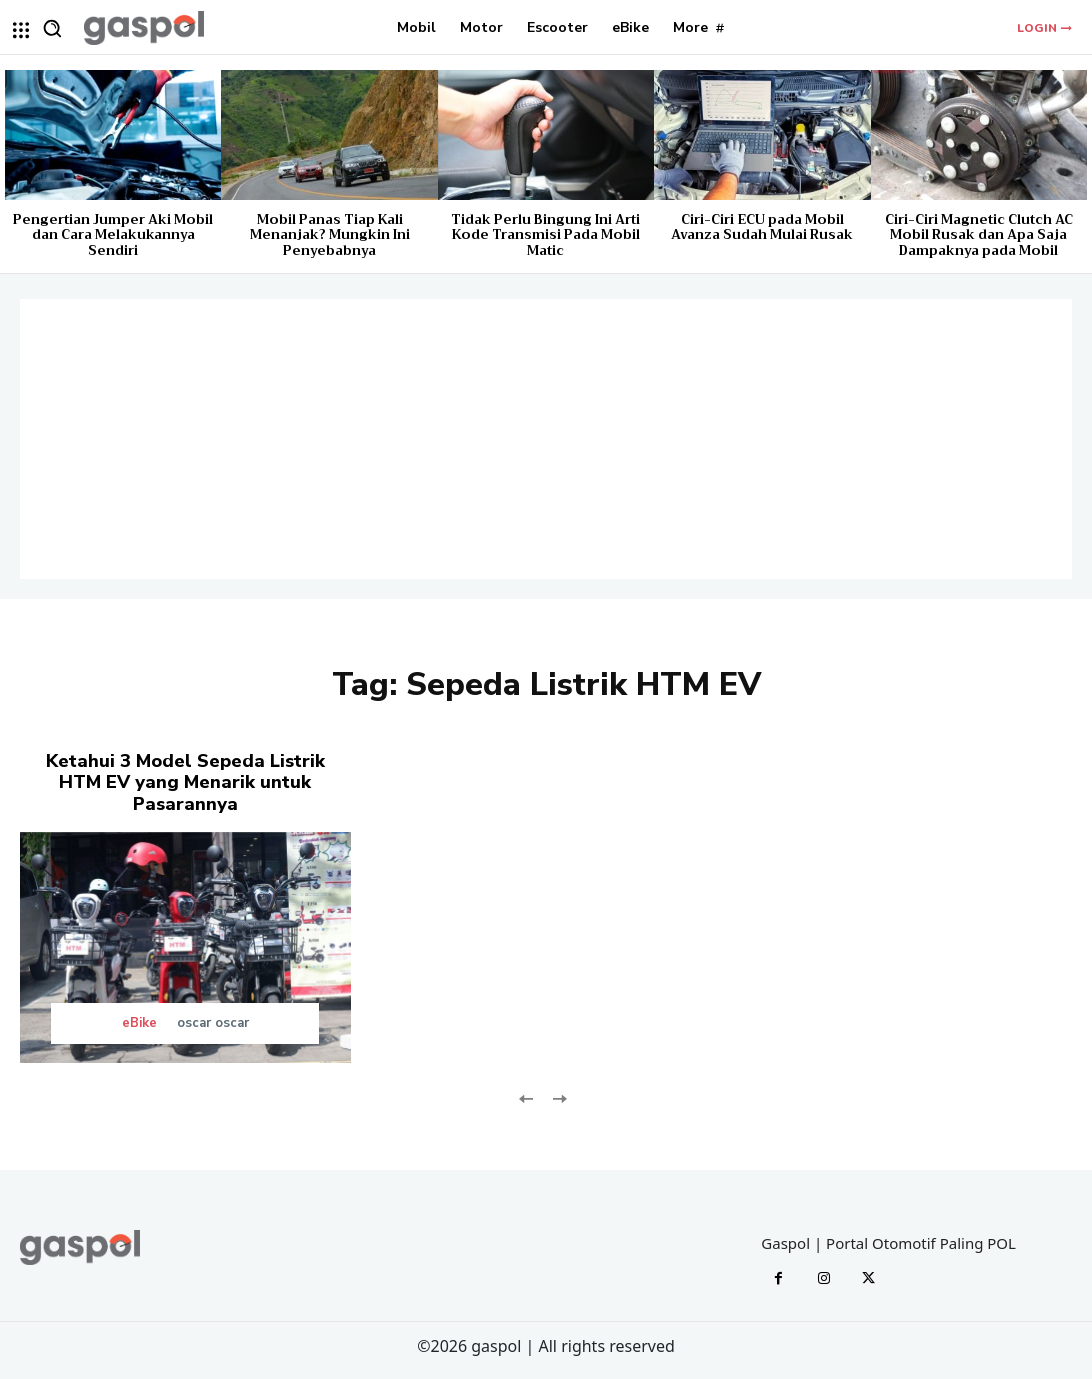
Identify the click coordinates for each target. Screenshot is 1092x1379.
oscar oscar (213, 1023)
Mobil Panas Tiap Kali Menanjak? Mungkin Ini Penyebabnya (330, 235)
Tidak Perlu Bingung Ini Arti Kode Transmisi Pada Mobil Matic (545, 235)
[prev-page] (526, 1096)
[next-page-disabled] (558, 1096)
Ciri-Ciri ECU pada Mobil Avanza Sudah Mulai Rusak (762, 227)
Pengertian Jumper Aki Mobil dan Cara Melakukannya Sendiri (113, 235)
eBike (139, 1023)
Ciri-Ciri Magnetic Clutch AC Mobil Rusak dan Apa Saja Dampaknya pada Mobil (979, 235)
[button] (52, 28)
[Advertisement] (546, 439)
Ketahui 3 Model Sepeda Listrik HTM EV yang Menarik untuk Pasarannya (185, 782)
